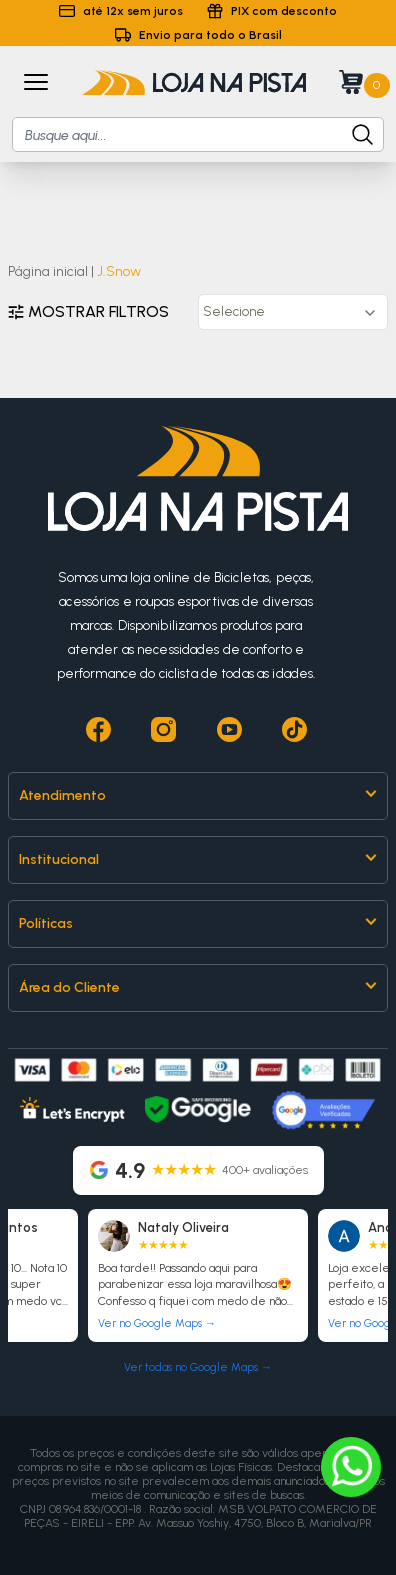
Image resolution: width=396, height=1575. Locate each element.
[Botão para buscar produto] (352, 134)
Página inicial (48, 271)
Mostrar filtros (88, 311)
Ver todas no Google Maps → (198, 1367)
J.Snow (119, 271)
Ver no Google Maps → (157, 1323)
